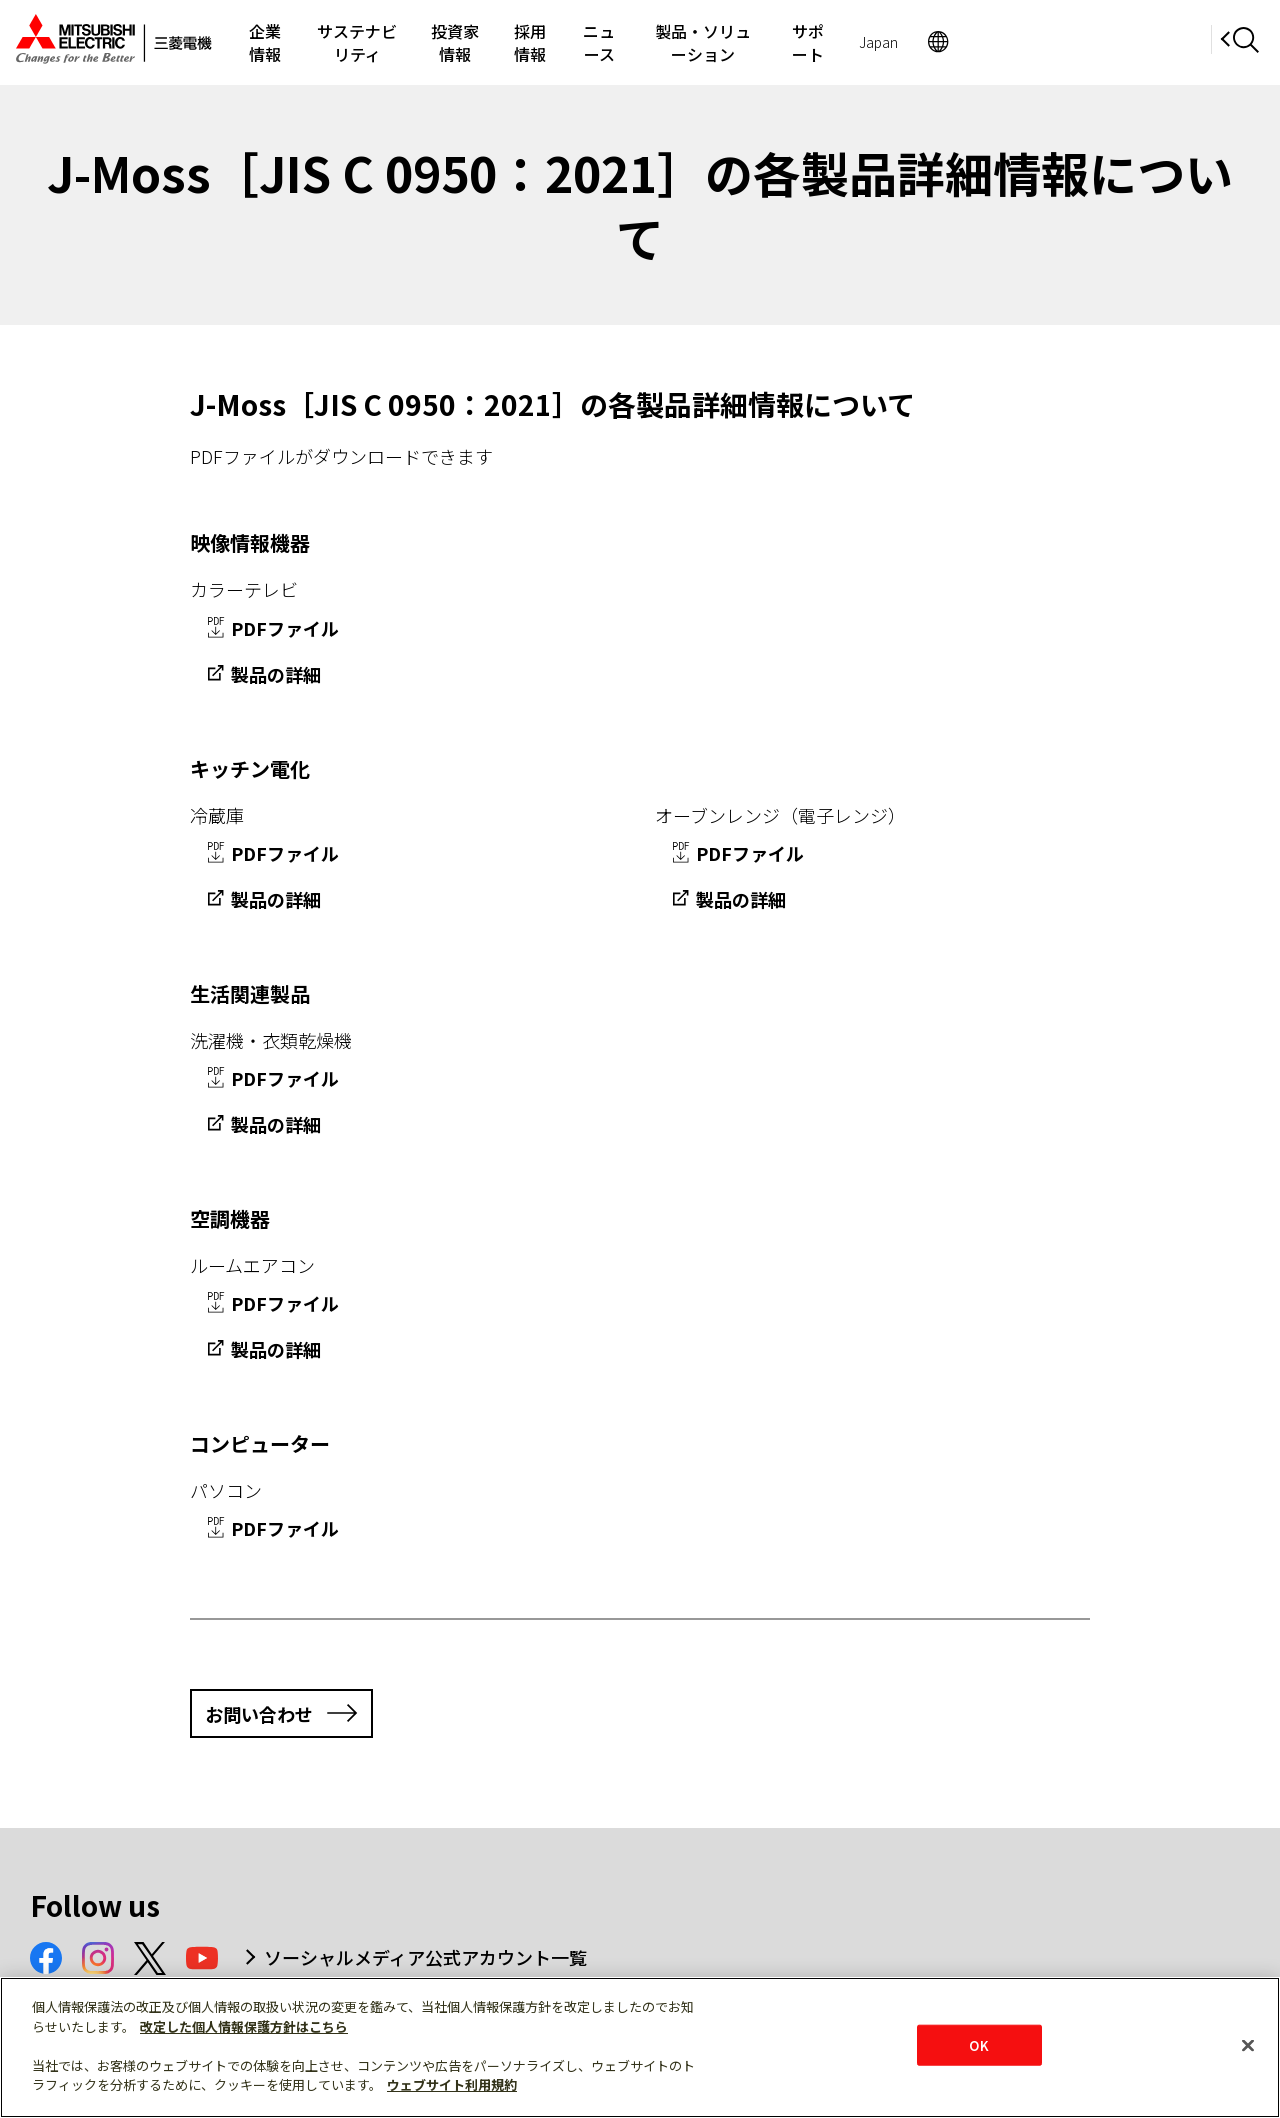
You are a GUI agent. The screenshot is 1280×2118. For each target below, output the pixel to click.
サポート (1019, 42)
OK (978, 2044)
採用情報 (642, 42)
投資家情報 (540, 42)
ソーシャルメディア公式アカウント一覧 (425, 1957)
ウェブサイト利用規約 (452, 2084)
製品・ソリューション (877, 42)
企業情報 (281, 42)
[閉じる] (1248, 2045)
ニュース (735, 42)
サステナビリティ (406, 42)
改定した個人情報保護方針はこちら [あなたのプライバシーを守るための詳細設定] (244, 2026)
